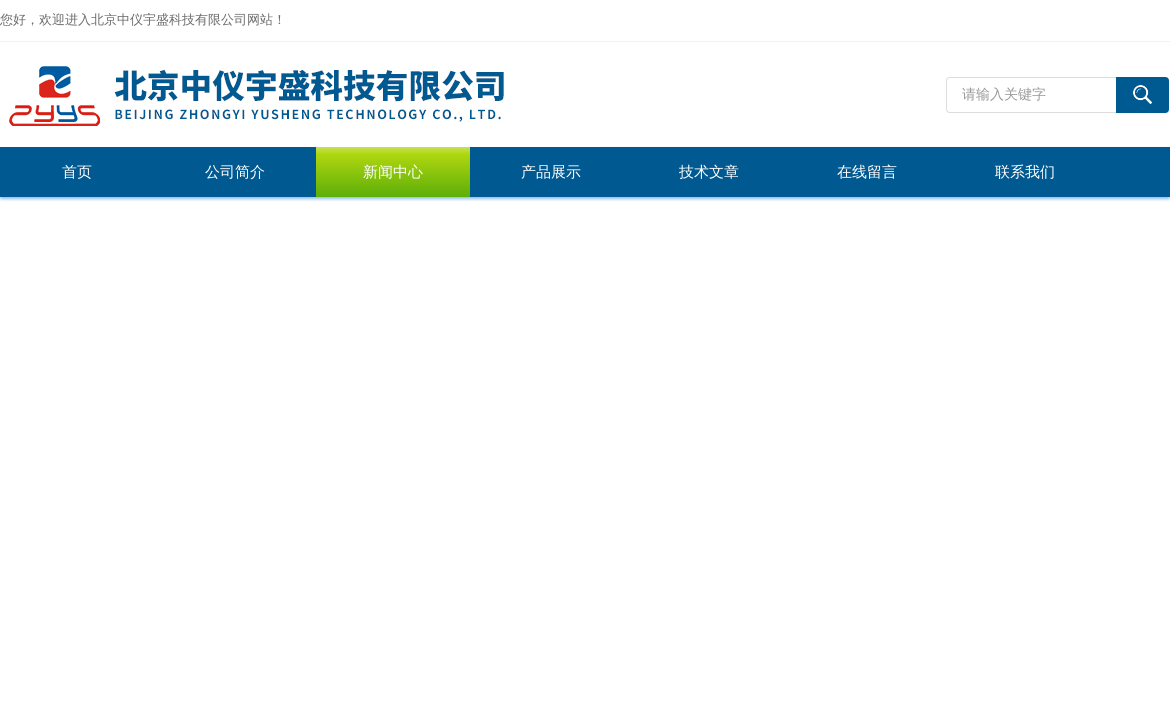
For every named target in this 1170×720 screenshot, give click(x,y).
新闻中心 (393, 172)
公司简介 (235, 172)
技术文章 (709, 172)
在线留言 (867, 172)
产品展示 (551, 172)
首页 (77, 172)
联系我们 (1025, 172)
